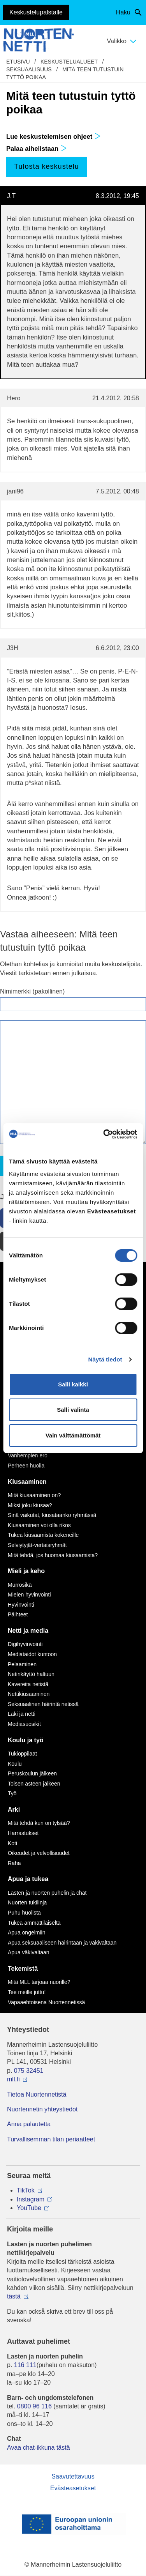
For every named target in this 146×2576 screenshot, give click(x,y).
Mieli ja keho (26, 1571)
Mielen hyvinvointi (29, 1594)
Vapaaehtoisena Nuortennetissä (46, 2002)
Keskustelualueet (69, 61)
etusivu (18, 61)
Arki (14, 1809)
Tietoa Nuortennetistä (36, 2094)
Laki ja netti (21, 1714)
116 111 (25, 2365)
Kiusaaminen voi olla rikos (39, 1525)
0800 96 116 (34, 2406)
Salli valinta (73, 1409)
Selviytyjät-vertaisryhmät (37, 1545)
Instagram (30, 2199)
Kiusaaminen (27, 1481)
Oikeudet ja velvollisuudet (39, 1853)
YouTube (29, 2208)
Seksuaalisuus (29, 69)
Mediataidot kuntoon (32, 1654)
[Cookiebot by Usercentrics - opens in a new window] (104, 1134)
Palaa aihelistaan (36, 148)
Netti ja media (28, 1630)
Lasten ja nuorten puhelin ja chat (47, 1893)
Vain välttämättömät (73, 1435)
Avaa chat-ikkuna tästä (38, 2447)
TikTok (26, 2190)
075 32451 (29, 2070)
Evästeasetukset (73, 2488)
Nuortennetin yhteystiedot (42, 2109)
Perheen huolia (26, 1465)
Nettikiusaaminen (28, 1694)
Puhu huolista (24, 1912)
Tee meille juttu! (27, 1992)
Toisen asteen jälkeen (34, 1783)
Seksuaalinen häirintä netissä (43, 1704)
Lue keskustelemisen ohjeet (53, 136)
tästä (14, 2296)
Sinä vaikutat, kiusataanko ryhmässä (52, 1515)
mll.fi (13, 2079)
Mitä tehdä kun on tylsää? (39, 1823)
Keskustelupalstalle (36, 12)
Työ (12, 1793)
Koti (12, 1843)
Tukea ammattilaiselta (34, 1923)
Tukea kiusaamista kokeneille (43, 1535)
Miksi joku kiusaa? (30, 1505)
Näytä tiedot (105, 1359)
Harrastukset (23, 1833)
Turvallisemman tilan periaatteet (51, 2139)
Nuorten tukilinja (27, 1902)
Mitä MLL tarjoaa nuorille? (39, 1982)
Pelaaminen (22, 1664)
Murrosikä (20, 1585)
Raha (14, 1863)
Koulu (15, 1764)
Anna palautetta (29, 2124)
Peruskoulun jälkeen (32, 1773)
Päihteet (18, 1614)
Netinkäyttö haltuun (31, 1674)
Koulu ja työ (26, 1740)
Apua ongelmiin (27, 1932)
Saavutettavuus (72, 2476)
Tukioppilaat (22, 1753)
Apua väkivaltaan (28, 1952)
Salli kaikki (73, 1384)
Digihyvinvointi (25, 1644)
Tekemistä (23, 1968)
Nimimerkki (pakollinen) (32, 991)
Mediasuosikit (24, 1724)
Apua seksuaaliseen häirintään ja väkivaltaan (62, 1943)
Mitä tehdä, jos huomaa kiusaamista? (53, 1555)
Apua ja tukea (28, 1879)
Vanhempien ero (27, 1455)
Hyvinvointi (21, 1605)
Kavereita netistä (28, 1684)
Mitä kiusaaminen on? (34, 1495)
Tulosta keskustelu (46, 166)
